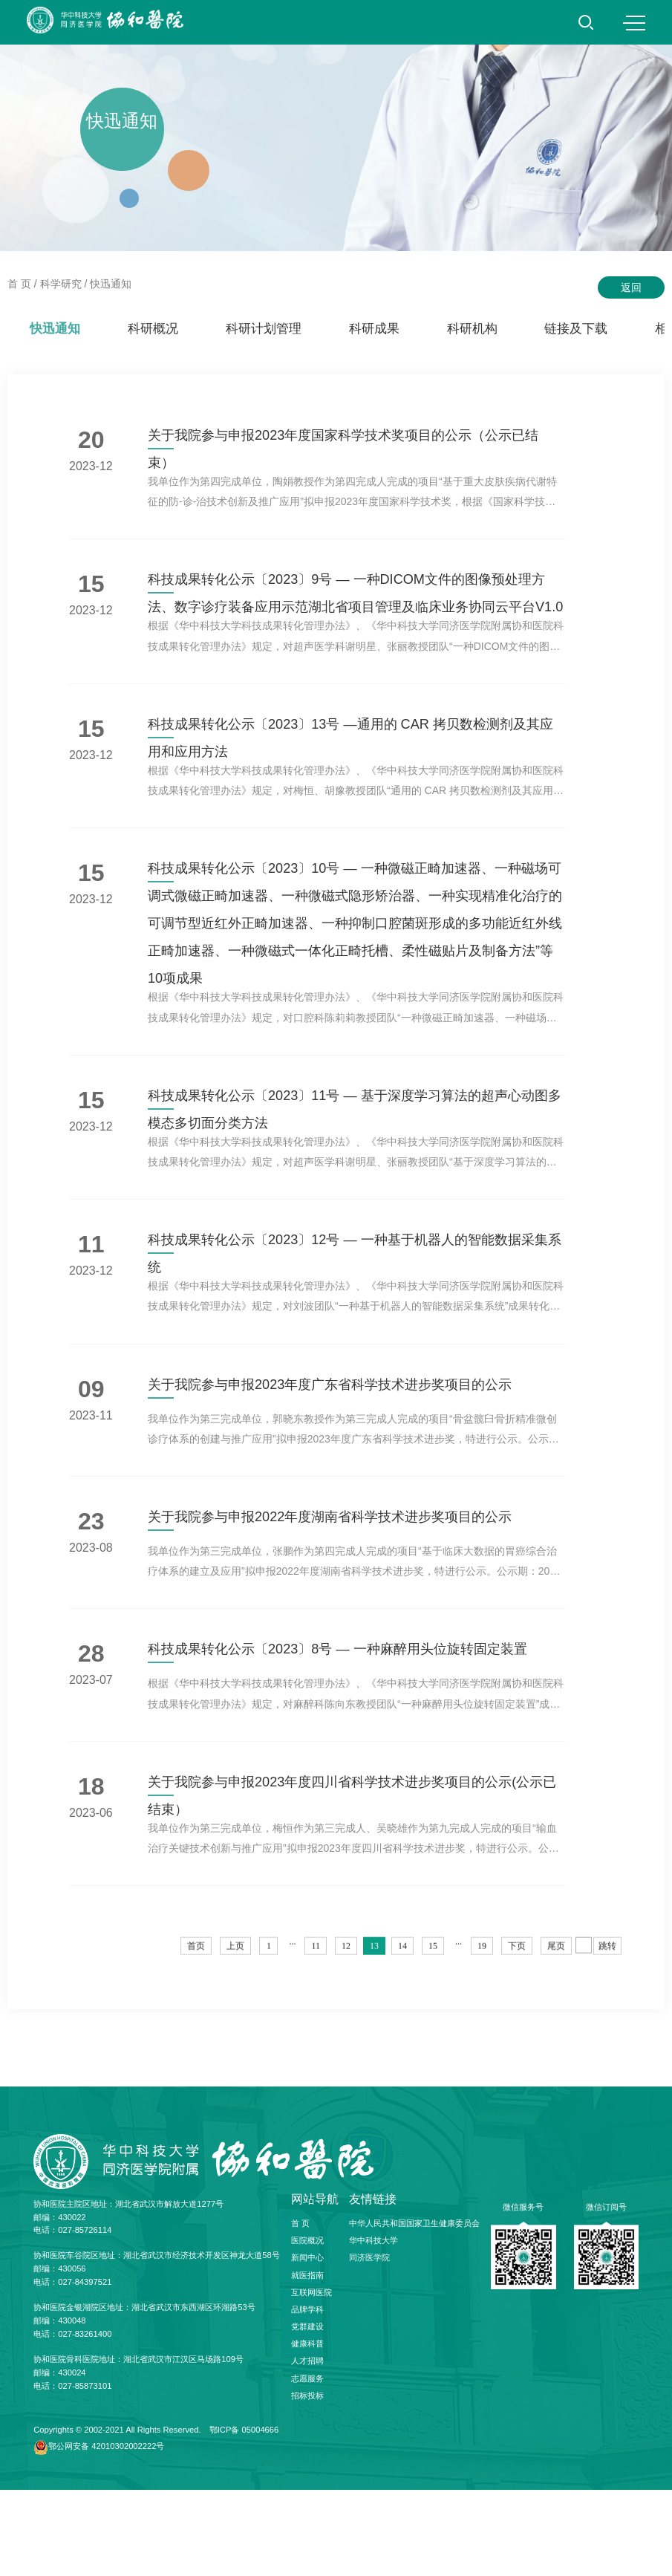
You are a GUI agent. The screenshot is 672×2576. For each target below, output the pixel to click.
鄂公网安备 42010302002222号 (106, 2531)
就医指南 (307, 2360)
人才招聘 (307, 2446)
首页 (196, 2042)
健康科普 (307, 2429)
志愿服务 (307, 2463)
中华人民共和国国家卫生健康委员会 (414, 2309)
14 (402, 2042)
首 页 (19, 284)
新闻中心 (307, 2343)
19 (481, 2042)
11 (315, 2042)
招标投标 (307, 2481)
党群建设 (307, 2412)
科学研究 (61, 284)
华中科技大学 (373, 2326)
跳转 (607, 2042)
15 (432, 2042)
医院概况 (307, 2326)
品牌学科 (307, 2395)
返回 (631, 287)
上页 (235, 2042)
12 (346, 2042)
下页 (517, 2042)
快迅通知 (110, 284)
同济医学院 (369, 2343)
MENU (634, 23)
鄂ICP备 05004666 (244, 2515)
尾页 (556, 2042)
